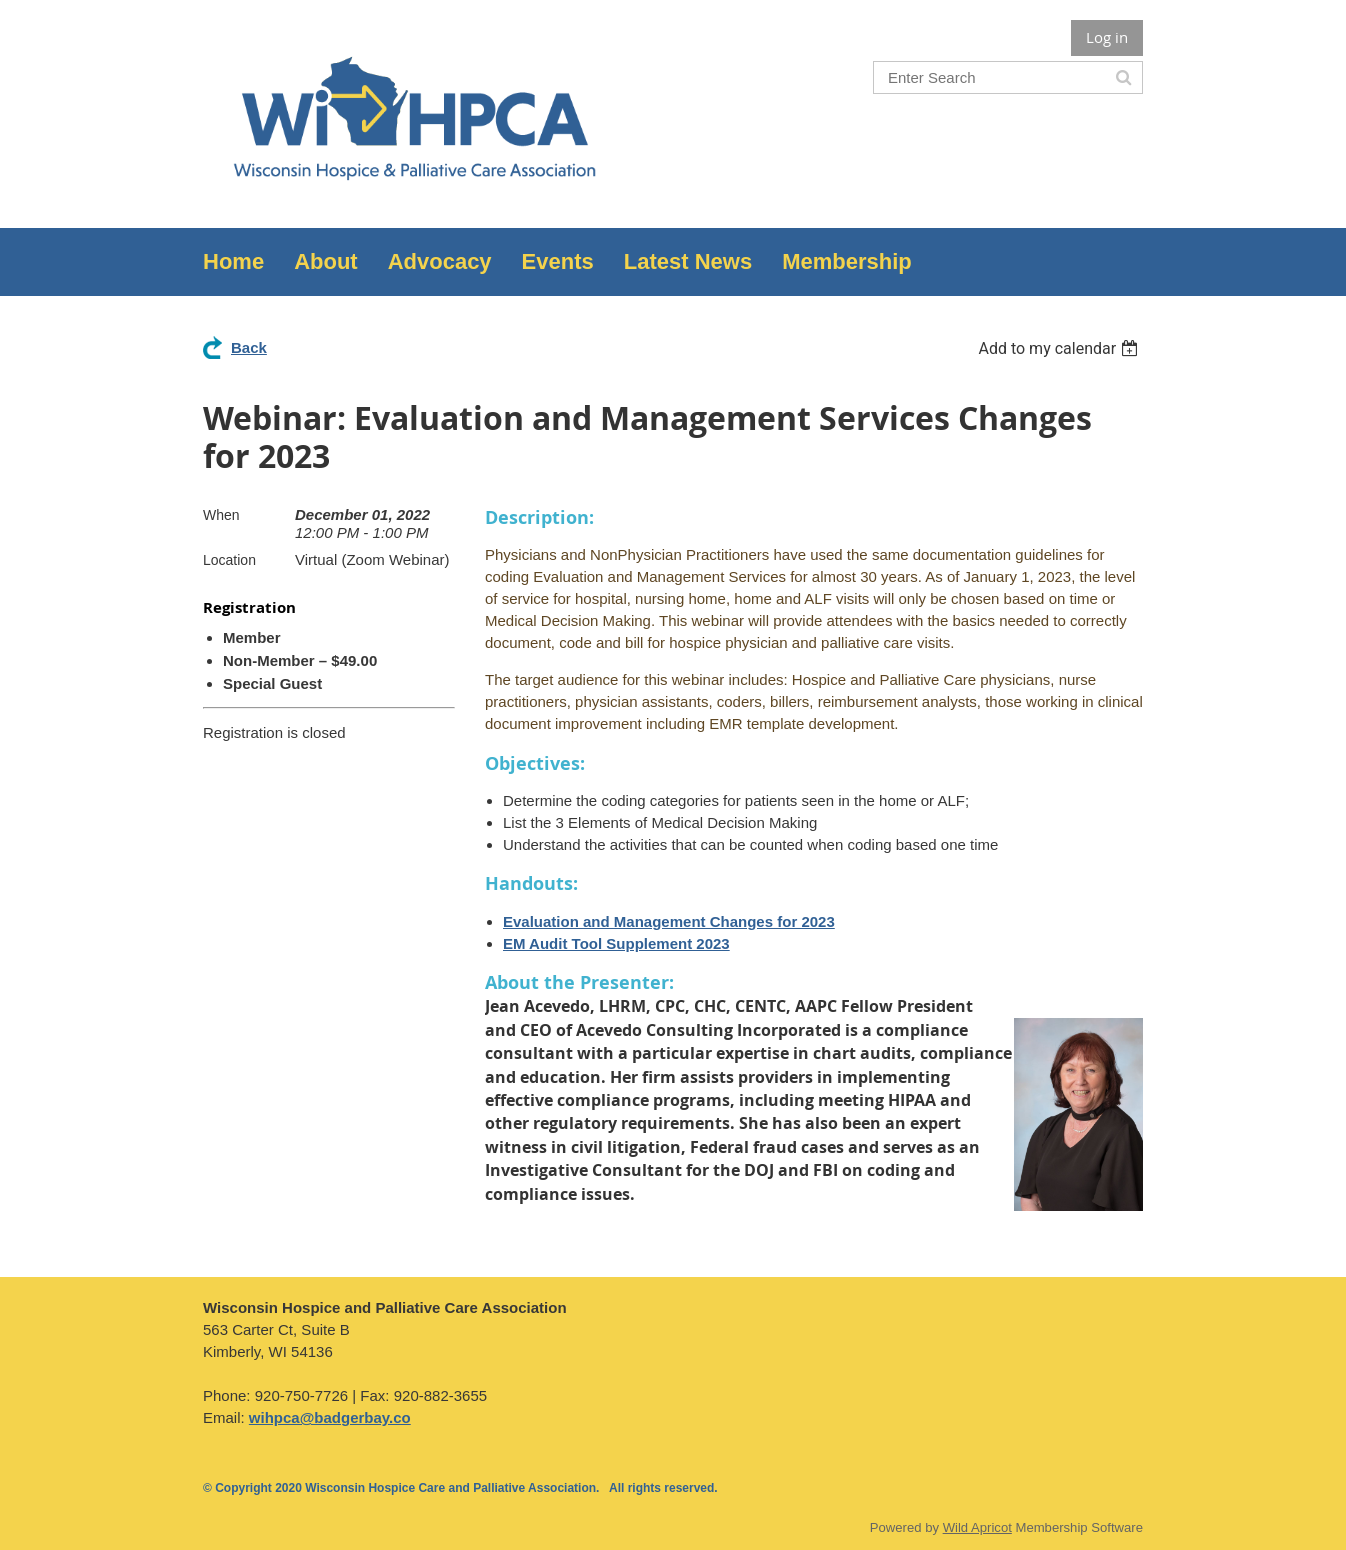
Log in (1107, 37)
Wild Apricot (977, 1527)
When (221, 515)
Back (249, 347)
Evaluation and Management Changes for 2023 (669, 921)
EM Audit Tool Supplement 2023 (616, 943)
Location (229, 560)
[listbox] (1060, 348)
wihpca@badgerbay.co (330, 1417)
